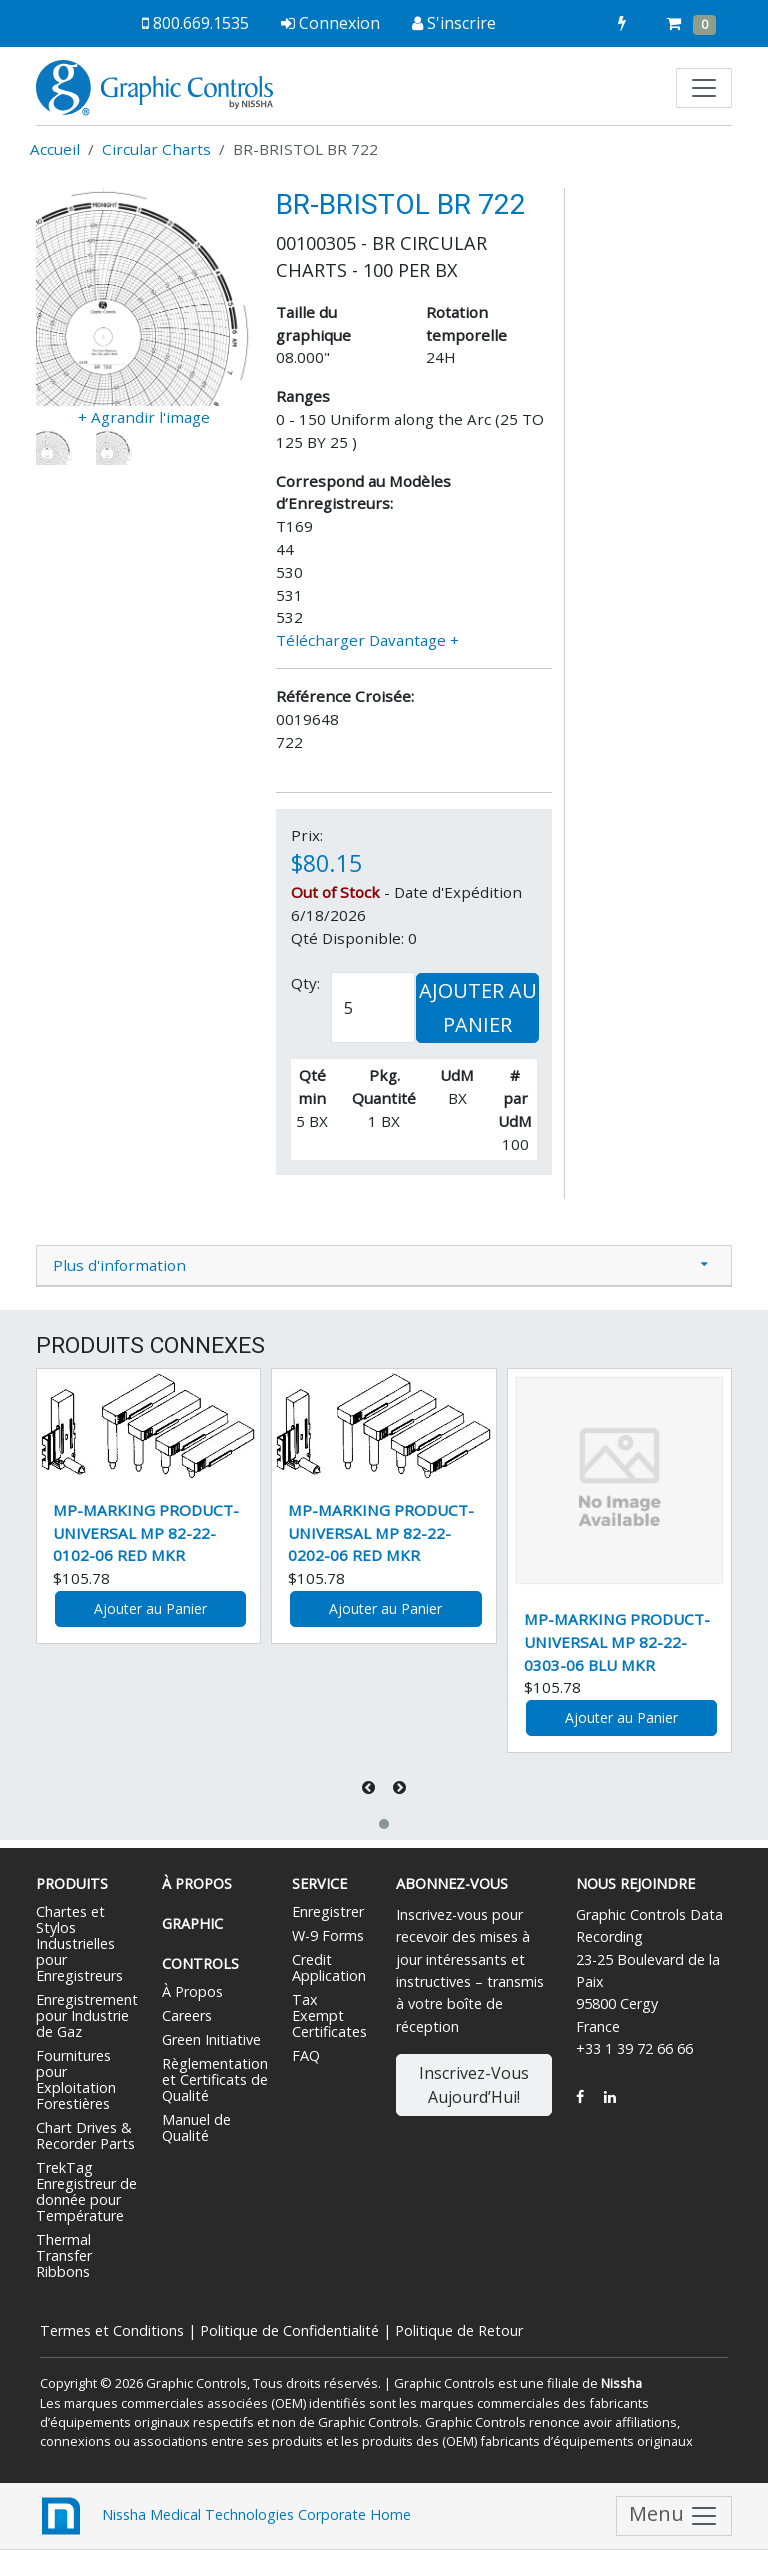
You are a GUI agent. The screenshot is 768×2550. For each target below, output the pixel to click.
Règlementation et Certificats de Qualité (215, 2079)
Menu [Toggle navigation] (674, 2516)
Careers (187, 2015)
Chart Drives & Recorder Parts (85, 2135)
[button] (384, 1824)
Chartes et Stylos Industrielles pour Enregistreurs (79, 1943)
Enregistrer (328, 1911)
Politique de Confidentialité (289, 2330)
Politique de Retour (459, 2330)
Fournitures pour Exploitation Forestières (76, 2079)
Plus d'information (119, 1265)
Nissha (621, 2383)
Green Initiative (211, 2039)
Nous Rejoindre (635, 1883)
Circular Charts (156, 149)
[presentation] (370, 1787)
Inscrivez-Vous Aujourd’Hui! (474, 2085)
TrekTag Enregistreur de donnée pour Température (86, 2191)
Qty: (305, 983)
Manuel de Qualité (196, 2127)
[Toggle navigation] (704, 88)
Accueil (55, 149)
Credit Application (329, 1967)
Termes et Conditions (112, 2330)
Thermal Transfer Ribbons (64, 2255)
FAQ (306, 2055)
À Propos (192, 1991)
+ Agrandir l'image (144, 417)
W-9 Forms (328, 1935)
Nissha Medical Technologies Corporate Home (223, 2516)
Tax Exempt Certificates (329, 2015)
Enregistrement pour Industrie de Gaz (87, 2015)
